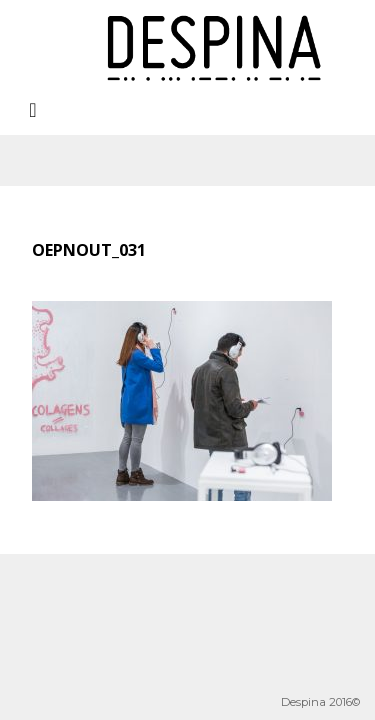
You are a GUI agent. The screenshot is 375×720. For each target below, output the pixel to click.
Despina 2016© (320, 702)
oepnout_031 (89, 250)
